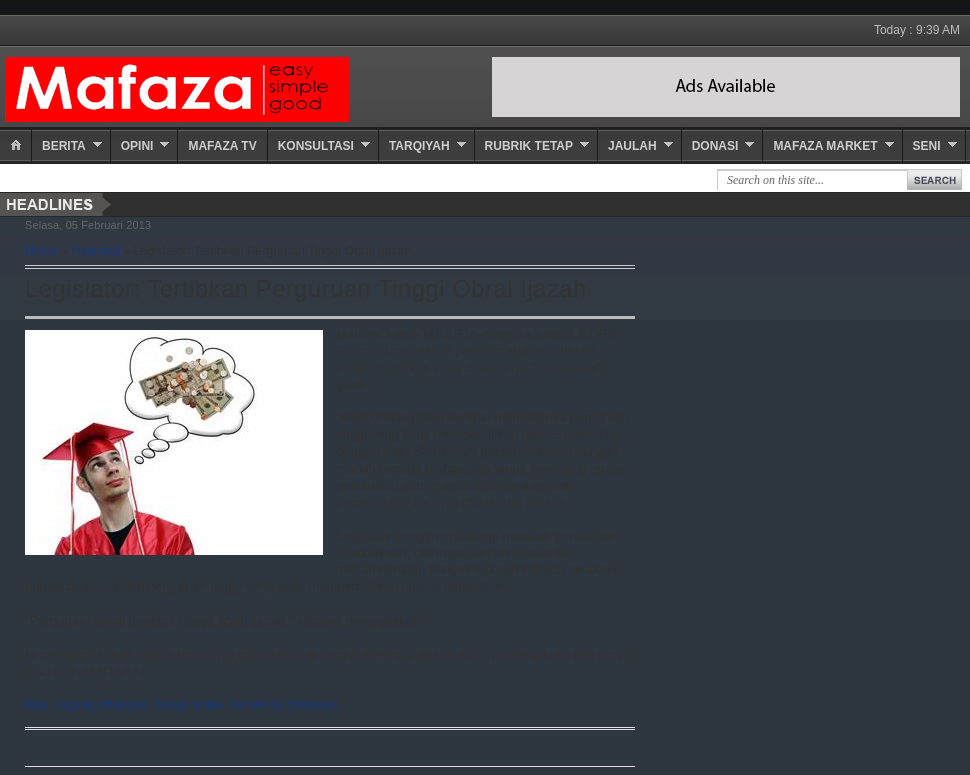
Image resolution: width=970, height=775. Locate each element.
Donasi (715, 146)
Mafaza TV (222, 146)
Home (41, 251)
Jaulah (632, 146)
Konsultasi (316, 146)
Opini (137, 146)
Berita (64, 146)
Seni (927, 146)
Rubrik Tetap (529, 146)
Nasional (96, 251)
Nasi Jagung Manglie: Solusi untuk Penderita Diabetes (182, 704)
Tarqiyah (419, 146)
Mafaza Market (825, 146)
